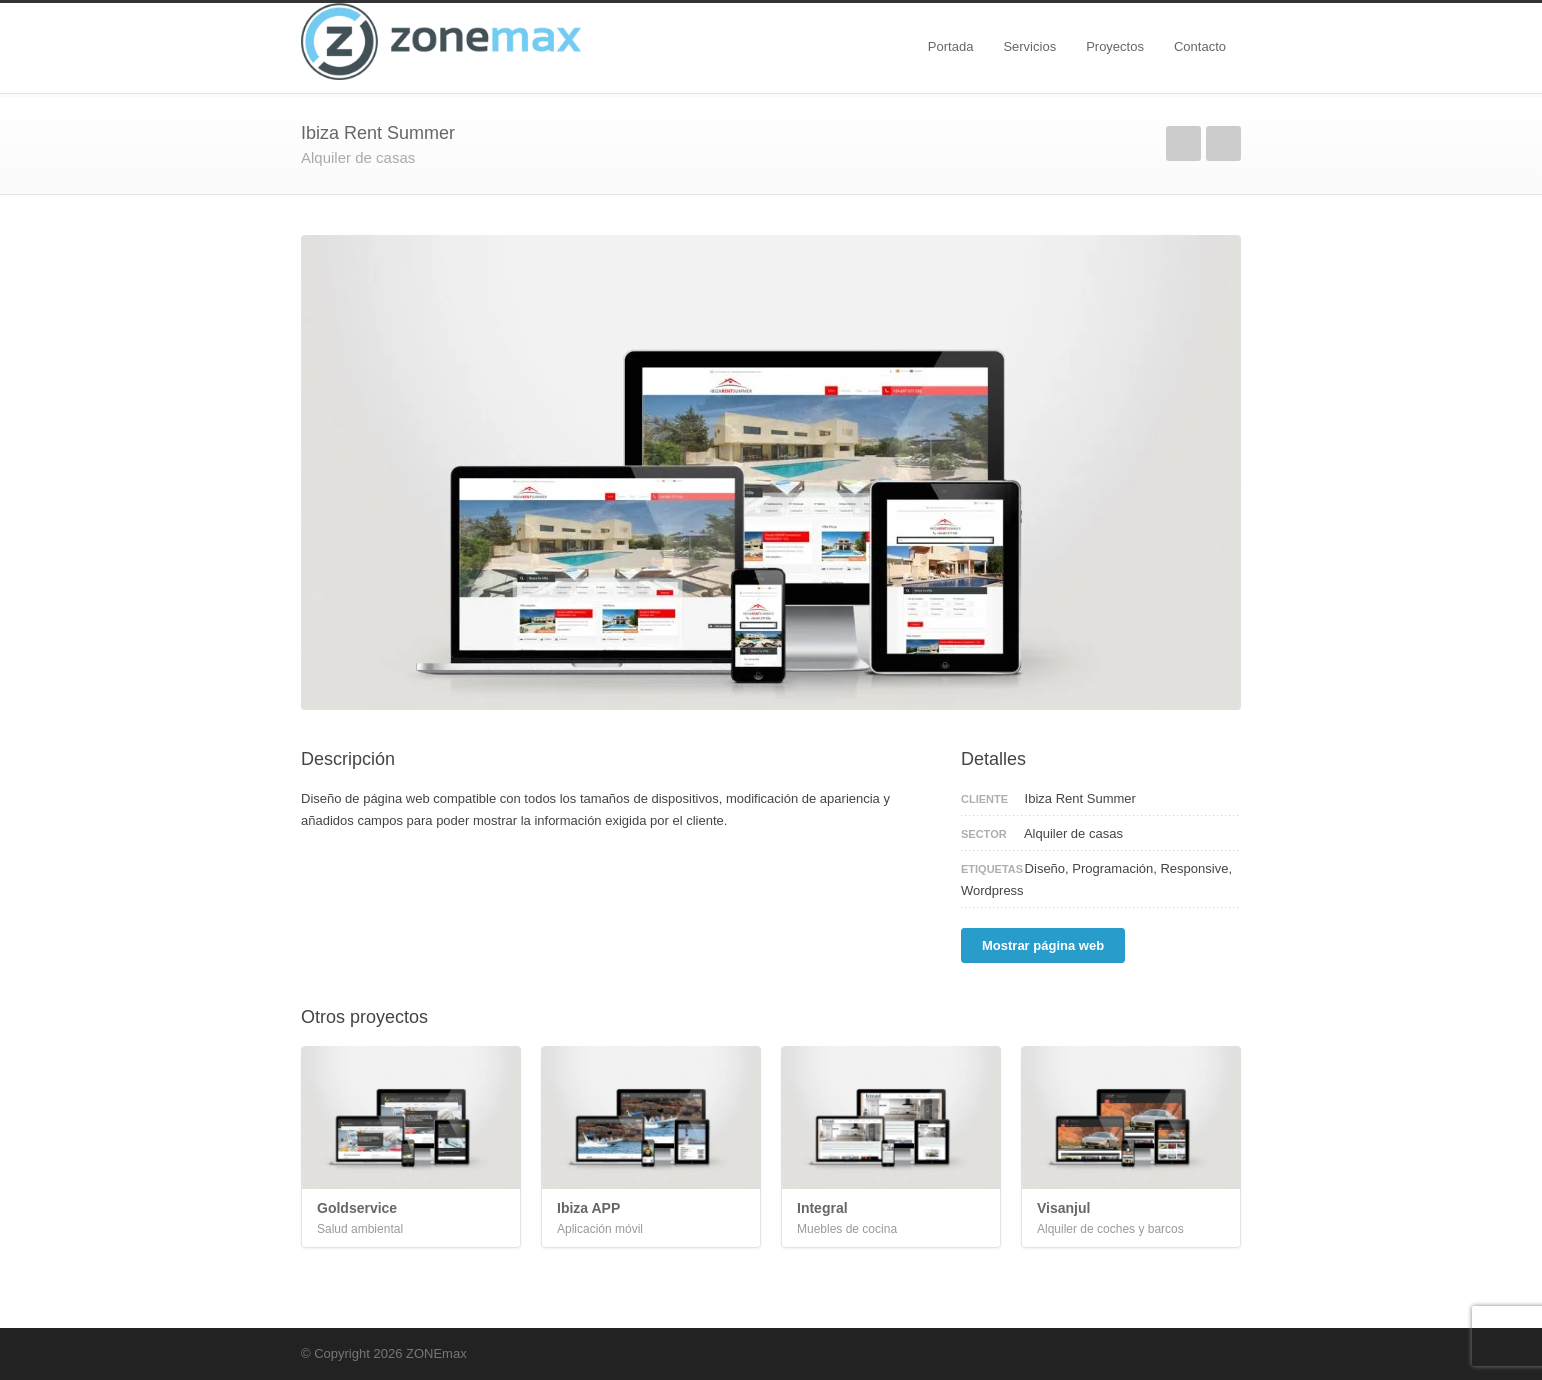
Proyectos (1115, 46)
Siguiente (1223, 143)
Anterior (1183, 143)
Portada (951, 46)
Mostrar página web (1043, 945)
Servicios (1029, 46)
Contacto (1200, 46)
